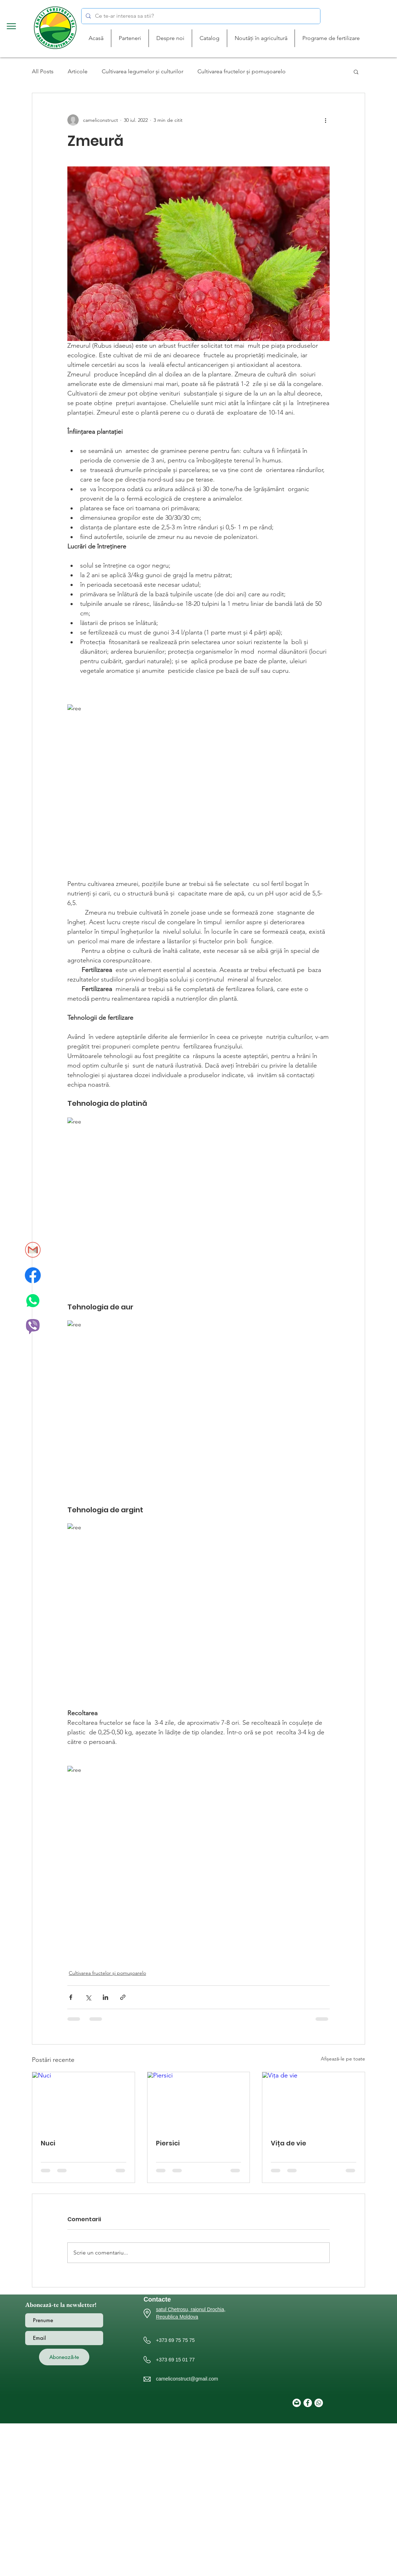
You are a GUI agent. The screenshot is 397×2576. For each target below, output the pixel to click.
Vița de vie (288, 2143)
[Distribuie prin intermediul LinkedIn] (105, 1997)
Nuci (48, 2143)
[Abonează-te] (64, 2357)
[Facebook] (307, 2403)
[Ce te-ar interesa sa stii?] (200, 16)
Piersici (168, 2143)
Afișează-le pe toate (343, 2058)
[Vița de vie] (313, 2100)
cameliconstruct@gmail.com (187, 2379)
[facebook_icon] (33, 1275)
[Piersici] (198, 2100)
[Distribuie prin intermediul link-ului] (122, 1997)
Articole (78, 71)
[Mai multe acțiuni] (325, 120)
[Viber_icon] (33, 1326)
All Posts (43, 71)
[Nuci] (83, 2100)
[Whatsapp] (318, 2403)
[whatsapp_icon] (33, 1301)
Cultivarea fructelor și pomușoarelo (241, 71)
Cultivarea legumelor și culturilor (142, 71)
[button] (10, 26)
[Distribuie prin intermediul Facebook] (70, 1997)
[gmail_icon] (33, 1250)
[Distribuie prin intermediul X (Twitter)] (88, 1997)
